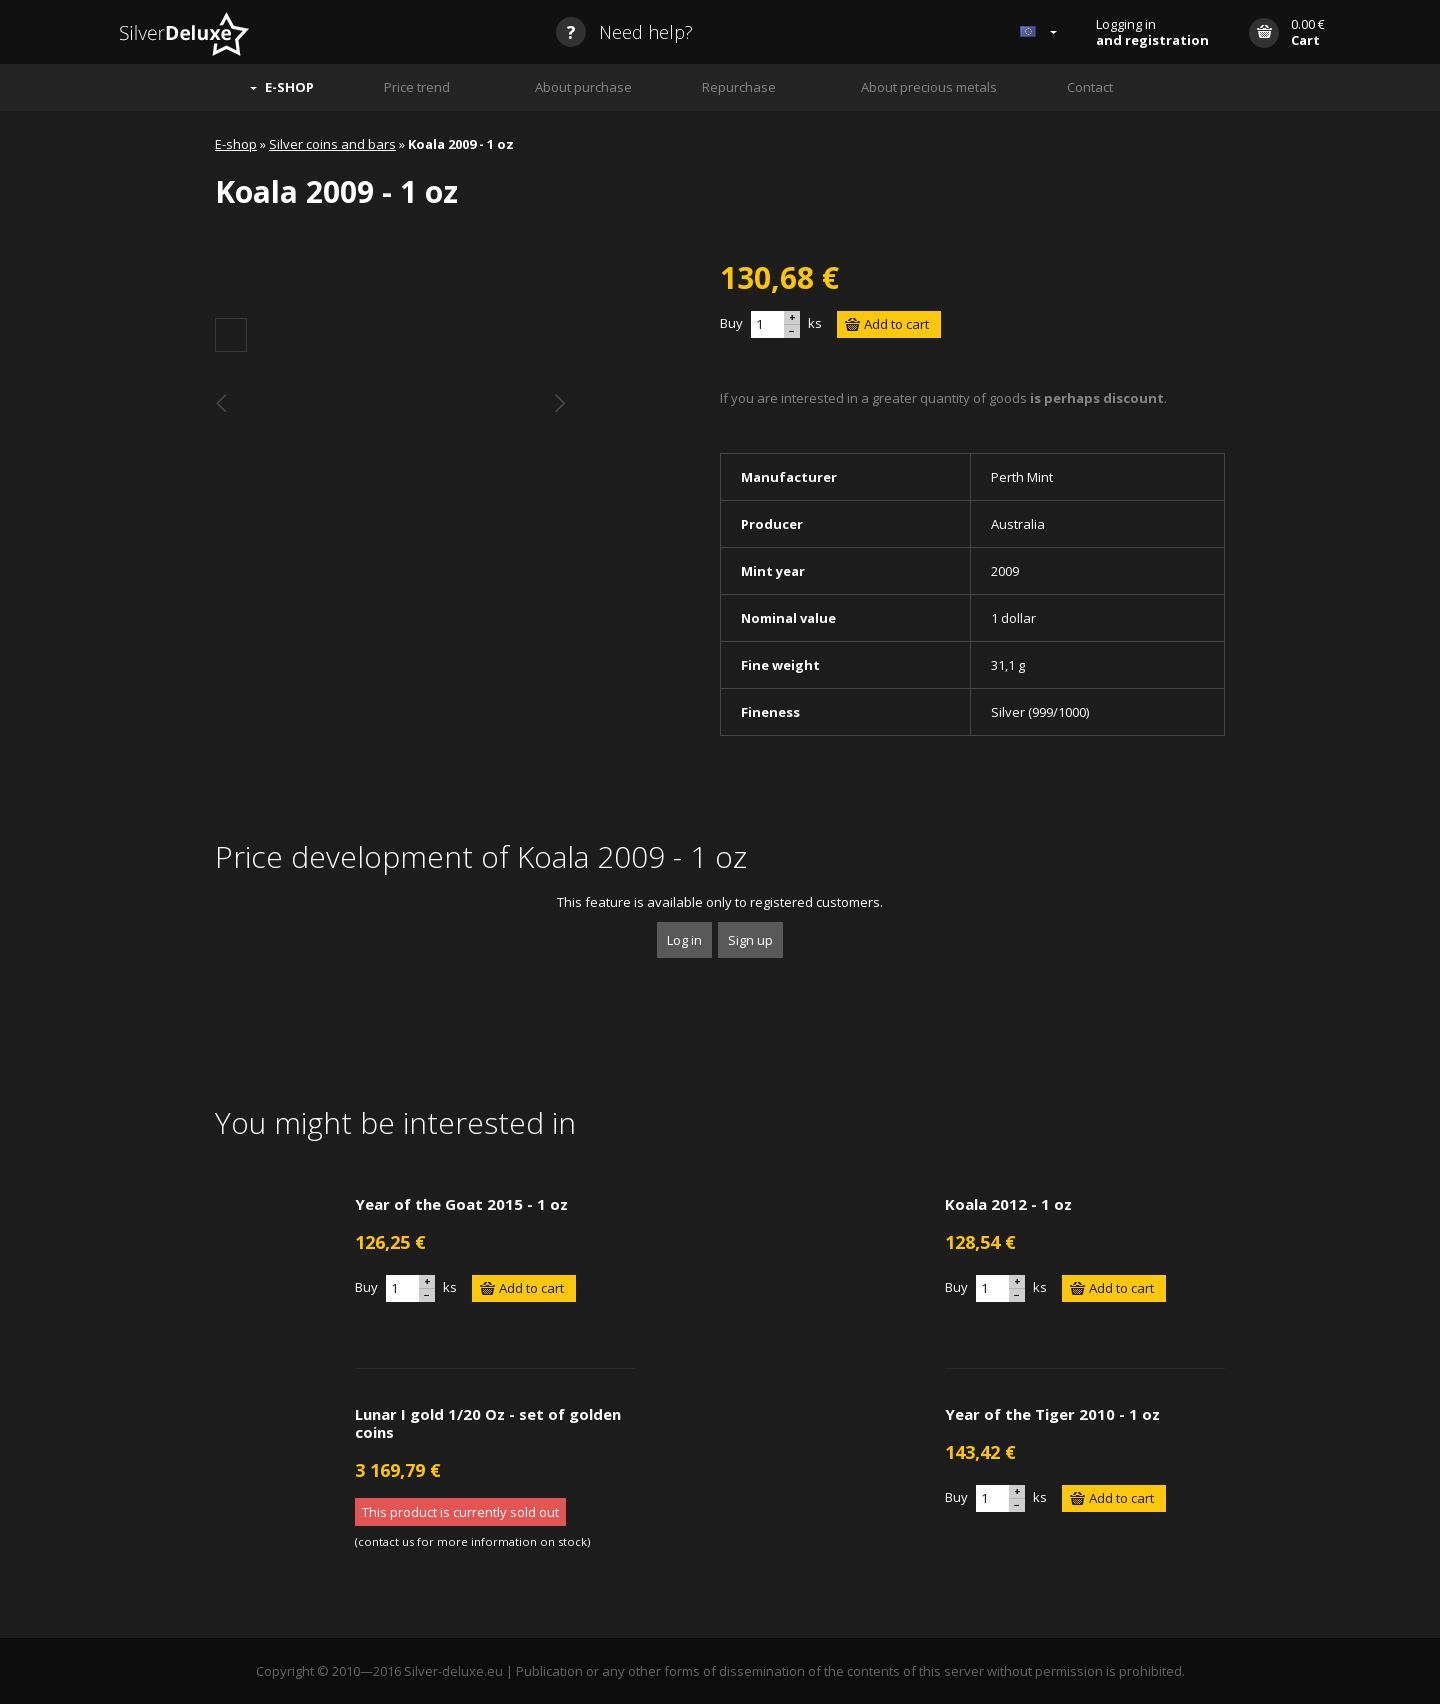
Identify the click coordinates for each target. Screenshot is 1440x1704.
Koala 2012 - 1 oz (1008, 1204)
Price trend (417, 87)
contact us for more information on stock (472, 1541)
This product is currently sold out (460, 1512)
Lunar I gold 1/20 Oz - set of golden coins (488, 1423)
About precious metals (929, 87)
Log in (684, 940)
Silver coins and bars (332, 144)
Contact (1090, 87)
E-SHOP (289, 87)
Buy (731, 323)
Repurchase (739, 87)
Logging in (1152, 32)
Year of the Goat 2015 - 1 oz (461, 1204)
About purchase (583, 87)
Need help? (624, 32)
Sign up (750, 940)
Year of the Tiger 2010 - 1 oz (1052, 1414)
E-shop (236, 144)
